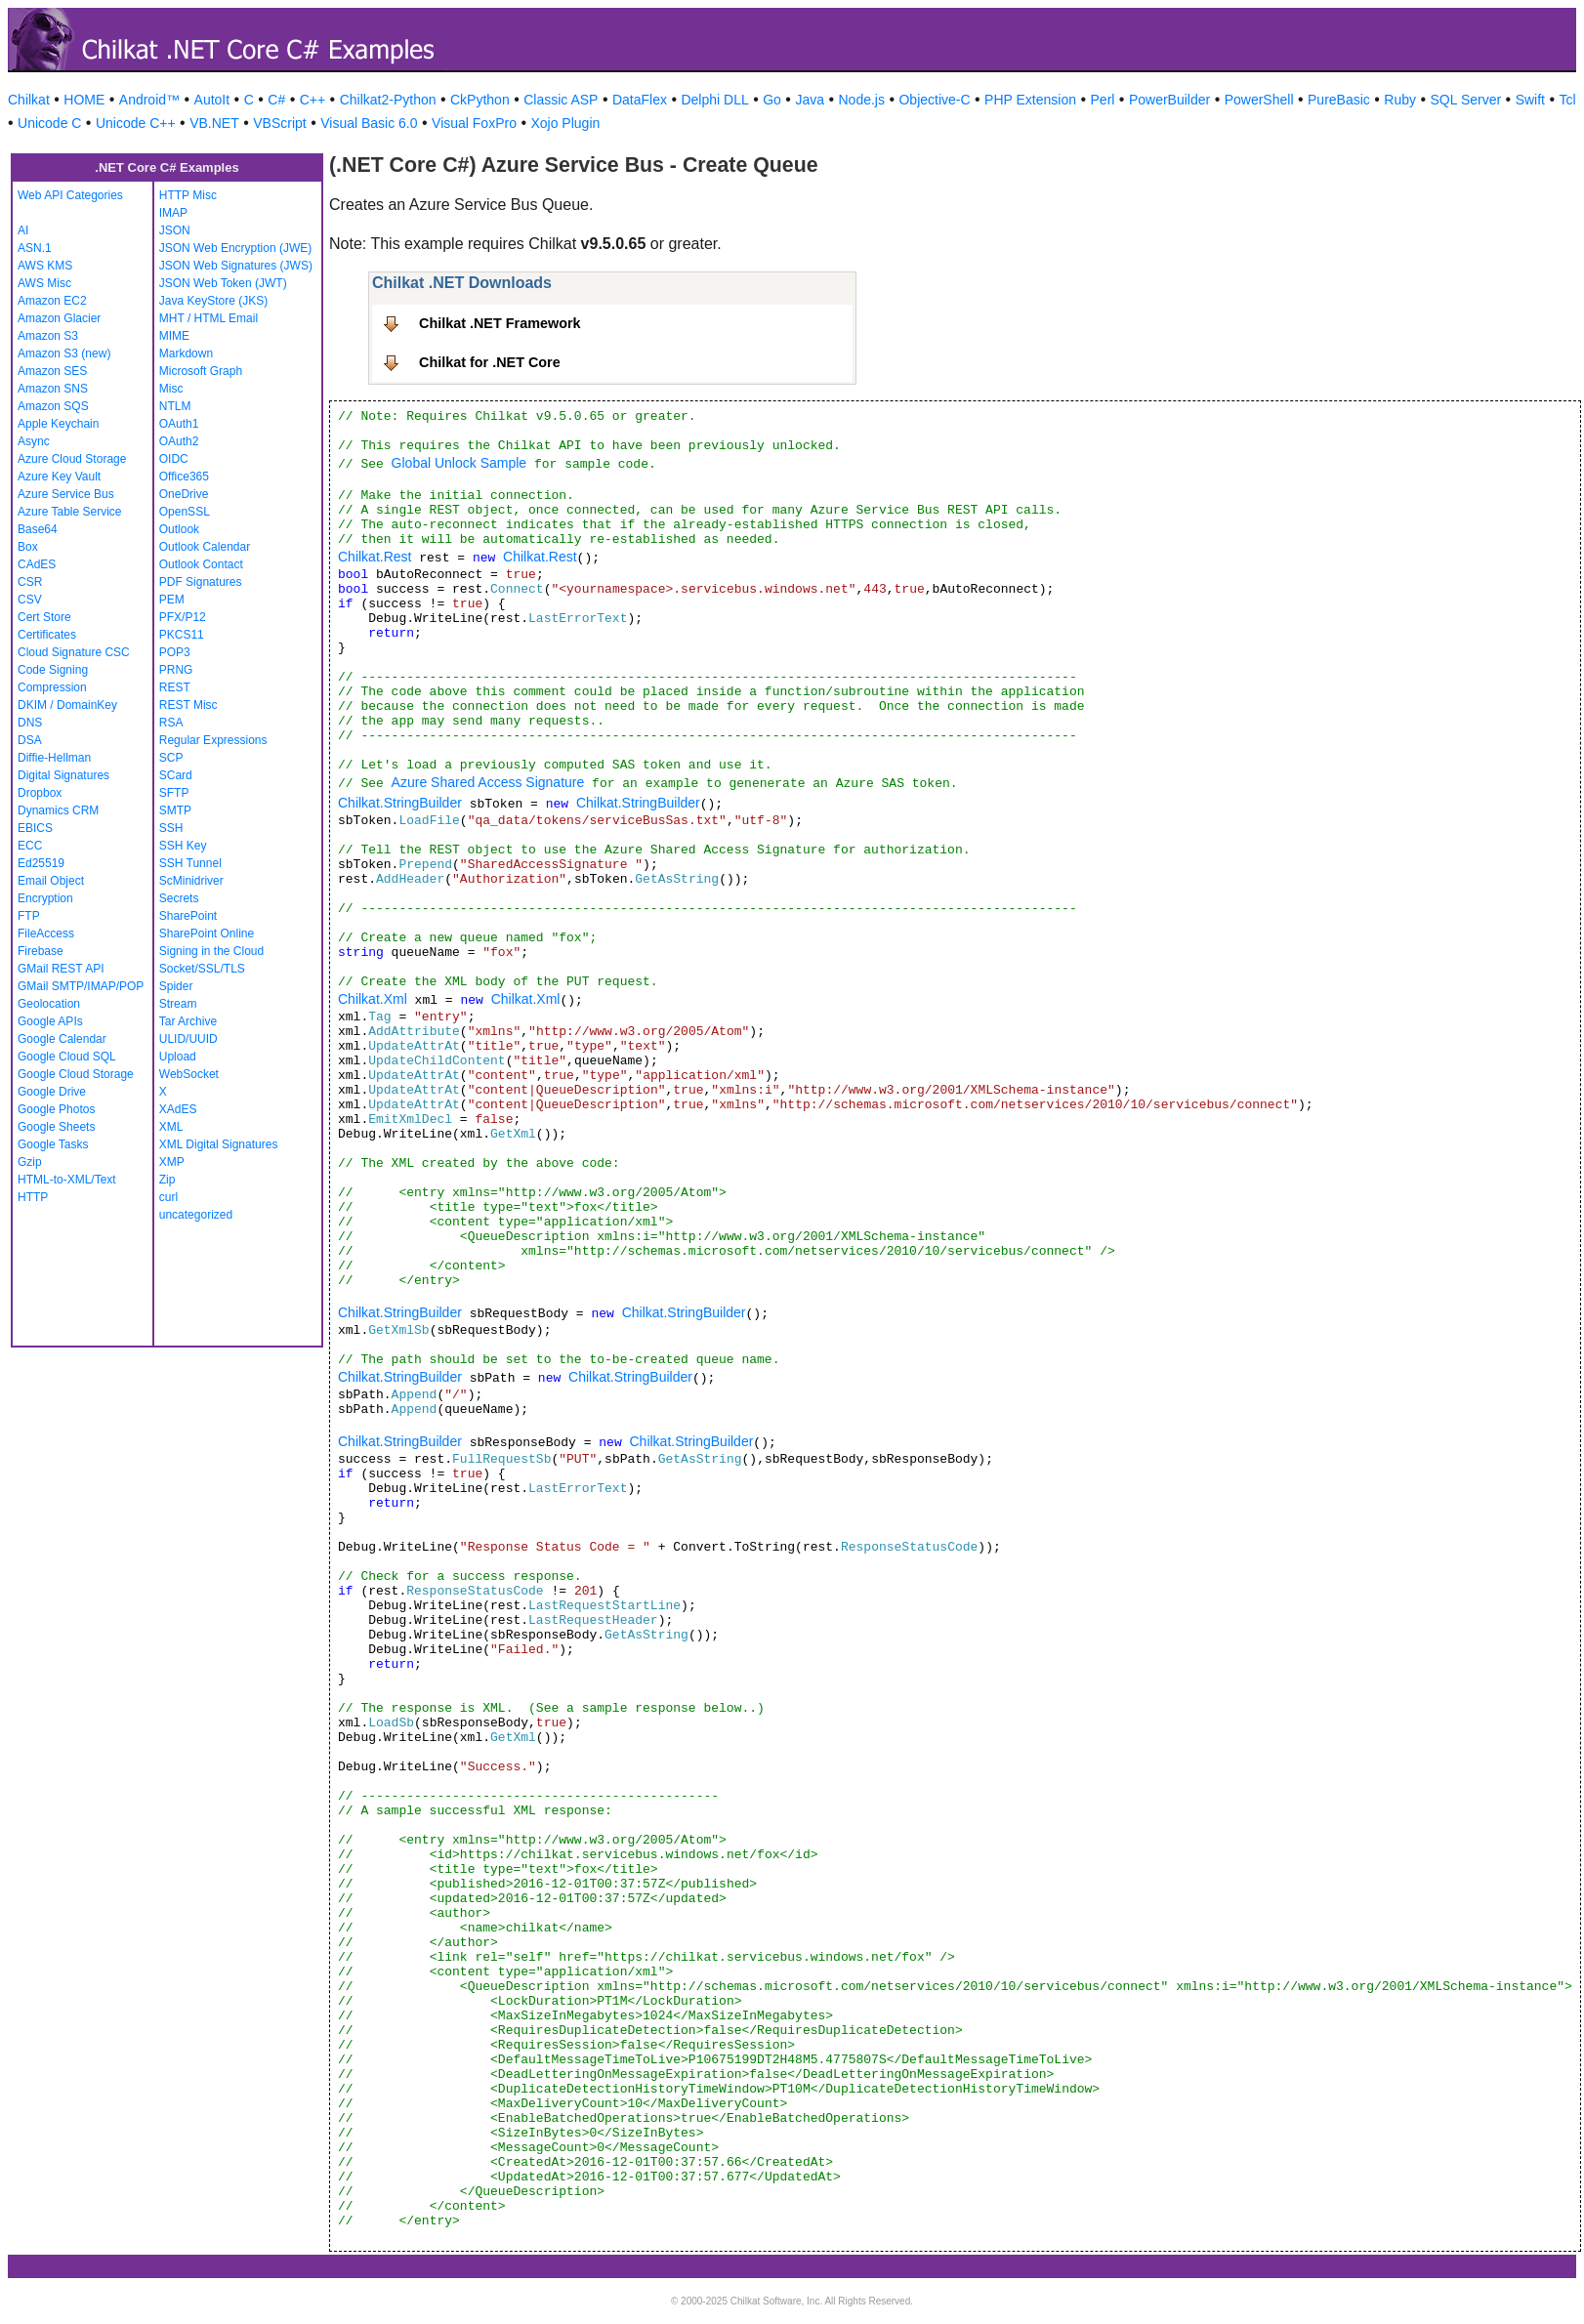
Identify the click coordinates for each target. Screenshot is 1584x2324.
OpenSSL (184, 512)
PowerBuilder (1169, 99)
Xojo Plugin (565, 123)
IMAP (173, 213)
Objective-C (934, 99)
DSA (30, 740)
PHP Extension (1030, 99)
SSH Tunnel (190, 863)
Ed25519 (41, 863)
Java (809, 99)
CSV (30, 599)
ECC (30, 845)
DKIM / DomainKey (67, 705)
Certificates (47, 635)
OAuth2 (179, 441)
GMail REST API (61, 968)
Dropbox (40, 793)
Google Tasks (53, 1144)
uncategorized (195, 1215)
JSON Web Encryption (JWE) (235, 248)
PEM (172, 599)
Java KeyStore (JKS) (213, 301)
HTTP (33, 1197)
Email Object (51, 881)
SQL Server (1466, 99)
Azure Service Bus (66, 494)
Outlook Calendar (204, 547)
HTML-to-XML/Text (67, 1179)
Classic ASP (560, 99)
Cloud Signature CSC (74, 652)
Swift (1530, 99)
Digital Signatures (63, 775)
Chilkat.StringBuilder (400, 802)
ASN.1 (35, 248)
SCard (175, 775)
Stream (178, 1004)
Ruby (1400, 99)
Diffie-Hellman (54, 758)
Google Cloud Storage (76, 1074)
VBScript (279, 123)
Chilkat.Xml (372, 999)
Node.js (862, 99)
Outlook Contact (201, 564)
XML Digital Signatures (218, 1144)
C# (276, 99)
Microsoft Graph (200, 371)
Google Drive (52, 1092)
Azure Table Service (70, 512)
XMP (172, 1162)
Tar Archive (188, 1021)
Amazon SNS (53, 388)
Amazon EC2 (52, 301)
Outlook (179, 529)
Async (34, 441)
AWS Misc (44, 283)
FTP (29, 916)
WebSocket (189, 1074)
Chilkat (29, 99)
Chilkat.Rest (374, 556)
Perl (1103, 99)
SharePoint (188, 916)
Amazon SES (52, 371)
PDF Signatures (200, 582)
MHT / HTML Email (208, 318)
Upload (177, 1056)
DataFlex (639, 99)
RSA (171, 722)
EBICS (35, 828)
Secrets (179, 898)
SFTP (174, 793)
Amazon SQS (53, 406)
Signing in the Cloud (211, 951)
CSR (30, 582)
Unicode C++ (136, 123)
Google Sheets (56, 1127)
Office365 (184, 476)
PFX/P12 (182, 617)
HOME (83, 99)
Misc (171, 388)
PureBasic (1339, 99)
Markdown (186, 353)
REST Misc (188, 705)
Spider (176, 986)
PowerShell (1259, 99)
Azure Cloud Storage (72, 459)
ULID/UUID (188, 1039)
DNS (30, 722)
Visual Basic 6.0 (368, 123)
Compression (52, 687)
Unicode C (49, 123)
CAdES (37, 564)
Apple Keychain (58, 424)
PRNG (176, 670)
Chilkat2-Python (388, 99)
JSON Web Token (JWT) (223, 283)
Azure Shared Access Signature (488, 782)
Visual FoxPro (474, 123)
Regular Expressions (213, 740)
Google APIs (50, 1021)
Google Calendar (62, 1039)
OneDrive (184, 494)
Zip (167, 1179)
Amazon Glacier (59, 318)
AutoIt (212, 99)
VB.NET (214, 123)
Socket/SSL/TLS (202, 968)
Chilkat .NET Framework (500, 323)
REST (174, 687)
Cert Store (44, 617)
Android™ (149, 99)
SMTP (175, 810)
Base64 (38, 529)
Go (772, 99)
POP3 (174, 652)
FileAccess (46, 933)
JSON (174, 230)
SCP (171, 758)
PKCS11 (181, 635)
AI (23, 230)
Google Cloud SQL (67, 1056)
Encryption (45, 898)
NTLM (175, 406)
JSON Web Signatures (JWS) (236, 265)
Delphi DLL (714, 99)
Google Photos (56, 1109)
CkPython (480, 99)
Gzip (30, 1162)
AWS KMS (45, 265)
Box (28, 547)
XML (171, 1127)
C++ (312, 99)
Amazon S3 (48, 336)
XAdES (178, 1109)
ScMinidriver (191, 881)
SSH (171, 828)
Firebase (40, 951)
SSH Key (183, 845)
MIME (174, 336)
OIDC (173, 459)
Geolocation (49, 1004)
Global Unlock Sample (459, 463)
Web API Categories (70, 195)
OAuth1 (179, 424)
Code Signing (53, 670)
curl (168, 1197)
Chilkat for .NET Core (490, 362)
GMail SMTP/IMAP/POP (81, 986)
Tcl (1567, 99)
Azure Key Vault (59, 476)
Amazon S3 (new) (64, 353)
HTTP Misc (188, 195)
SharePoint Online (206, 933)
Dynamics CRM (58, 810)
